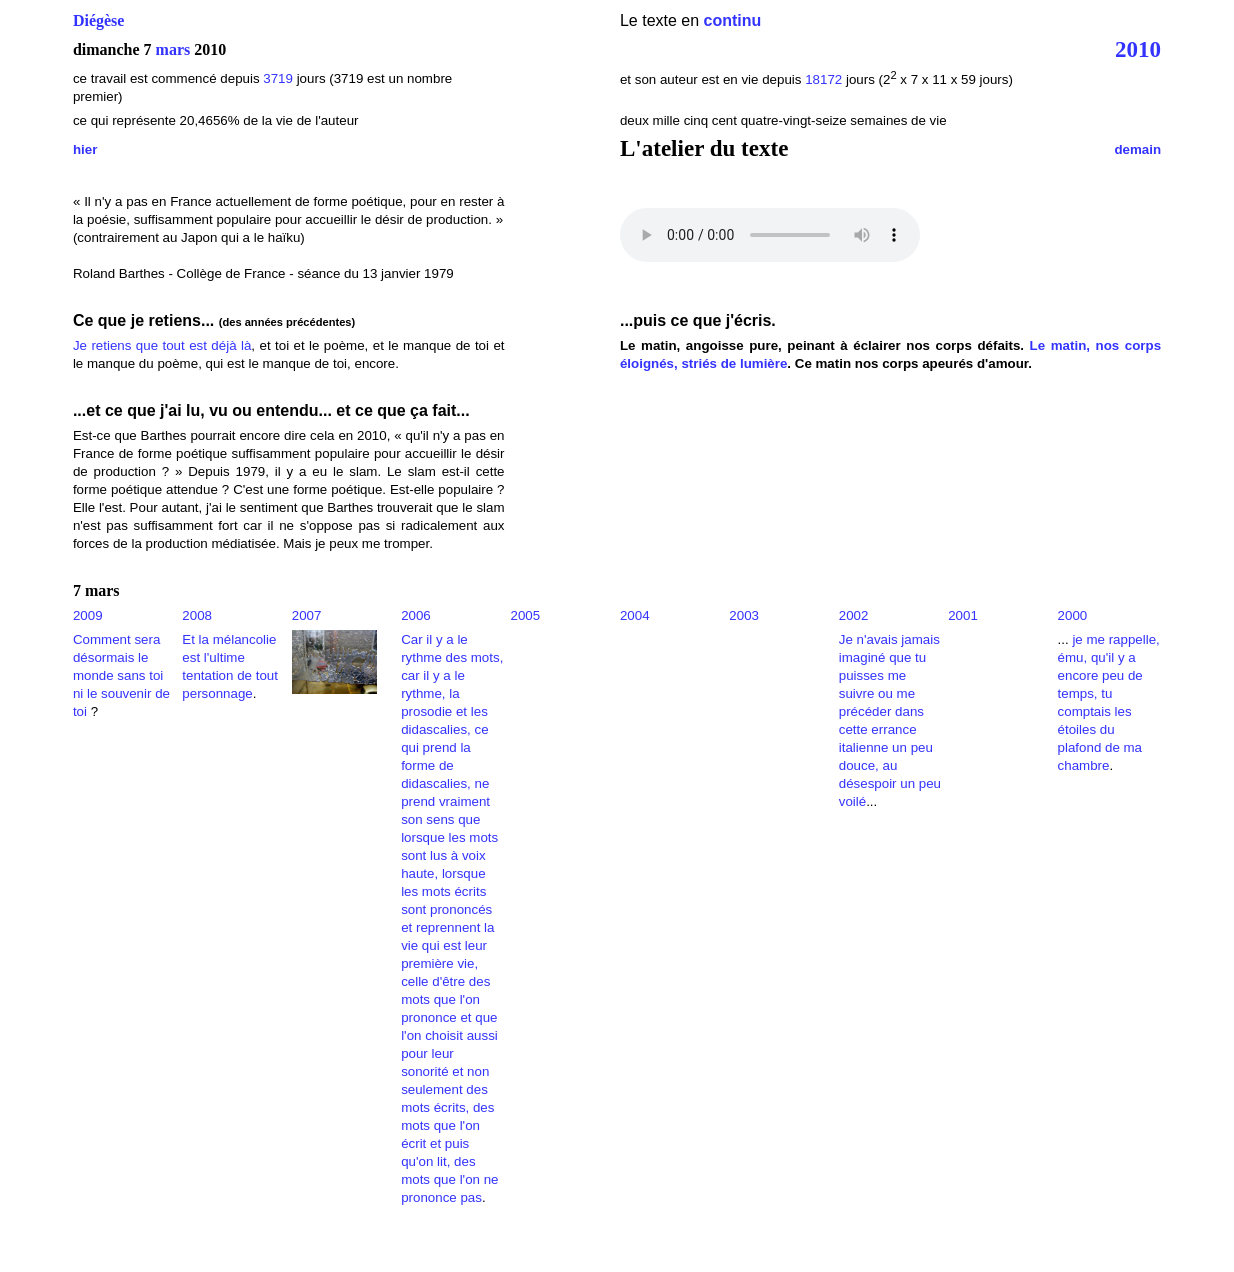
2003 (744, 615)
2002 (854, 615)
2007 (307, 615)
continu (733, 20)
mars (173, 49)
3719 (278, 78)
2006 (416, 615)
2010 (1138, 49)
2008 (197, 615)
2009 (88, 615)
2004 (635, 615)
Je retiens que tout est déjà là (162, 345)
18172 (823, 79)
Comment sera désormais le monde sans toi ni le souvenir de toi (121, 675)
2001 (963, 615)
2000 (1073, 615)
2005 (526, 615)
